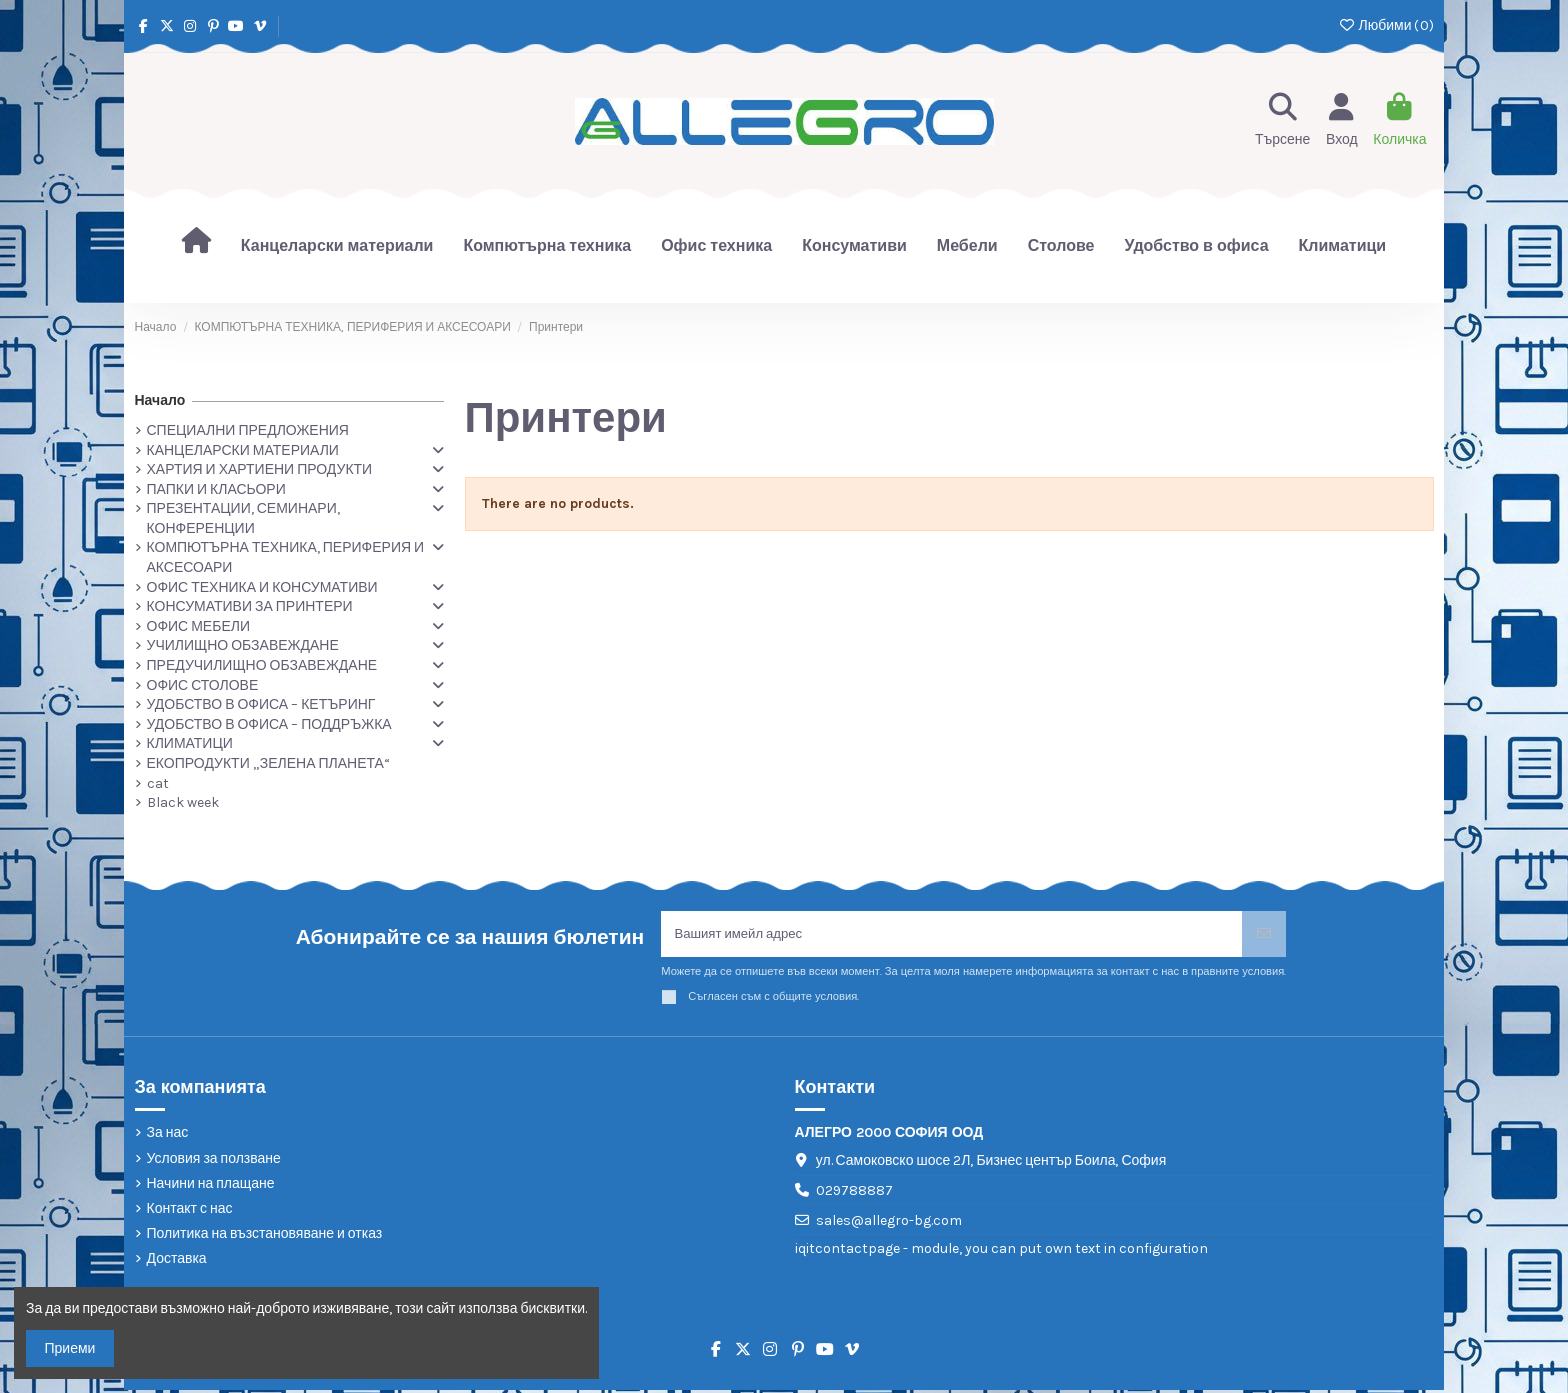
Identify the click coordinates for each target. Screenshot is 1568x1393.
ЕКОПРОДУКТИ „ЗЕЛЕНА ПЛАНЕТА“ (268, 763)
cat (158, 783)
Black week (183, 802)
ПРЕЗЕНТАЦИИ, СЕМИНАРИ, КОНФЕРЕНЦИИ (243, 518)
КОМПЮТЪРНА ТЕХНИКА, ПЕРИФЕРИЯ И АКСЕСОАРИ (286, 557)
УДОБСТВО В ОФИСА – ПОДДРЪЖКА (269, 724)
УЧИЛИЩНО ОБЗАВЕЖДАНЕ (243, 645)
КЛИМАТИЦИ (190, 743)
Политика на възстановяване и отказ (265, 1236)
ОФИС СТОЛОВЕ (203, 685)
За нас (168, 1135)
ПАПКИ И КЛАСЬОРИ (216, 489)
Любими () (1385, 25)
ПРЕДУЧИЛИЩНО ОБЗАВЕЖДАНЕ (262, 665)
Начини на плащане (211, 1186)
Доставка (177, 1261)
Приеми (70, 1348)
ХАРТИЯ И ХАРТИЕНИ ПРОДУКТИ (260, 469)
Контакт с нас (190, 1211)
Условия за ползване (214, 1161)
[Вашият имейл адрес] (952, 935)
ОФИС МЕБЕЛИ (198, 626)
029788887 (854, 1193)
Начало (160, 400)
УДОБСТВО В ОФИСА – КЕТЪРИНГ (261, 704)
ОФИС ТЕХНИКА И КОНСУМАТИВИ (262, 587)
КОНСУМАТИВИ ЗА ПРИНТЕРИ (250, 606)
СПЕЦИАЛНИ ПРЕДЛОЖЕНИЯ (248, 430)
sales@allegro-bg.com (889, 1223)
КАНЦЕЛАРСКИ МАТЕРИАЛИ (243, 450)
